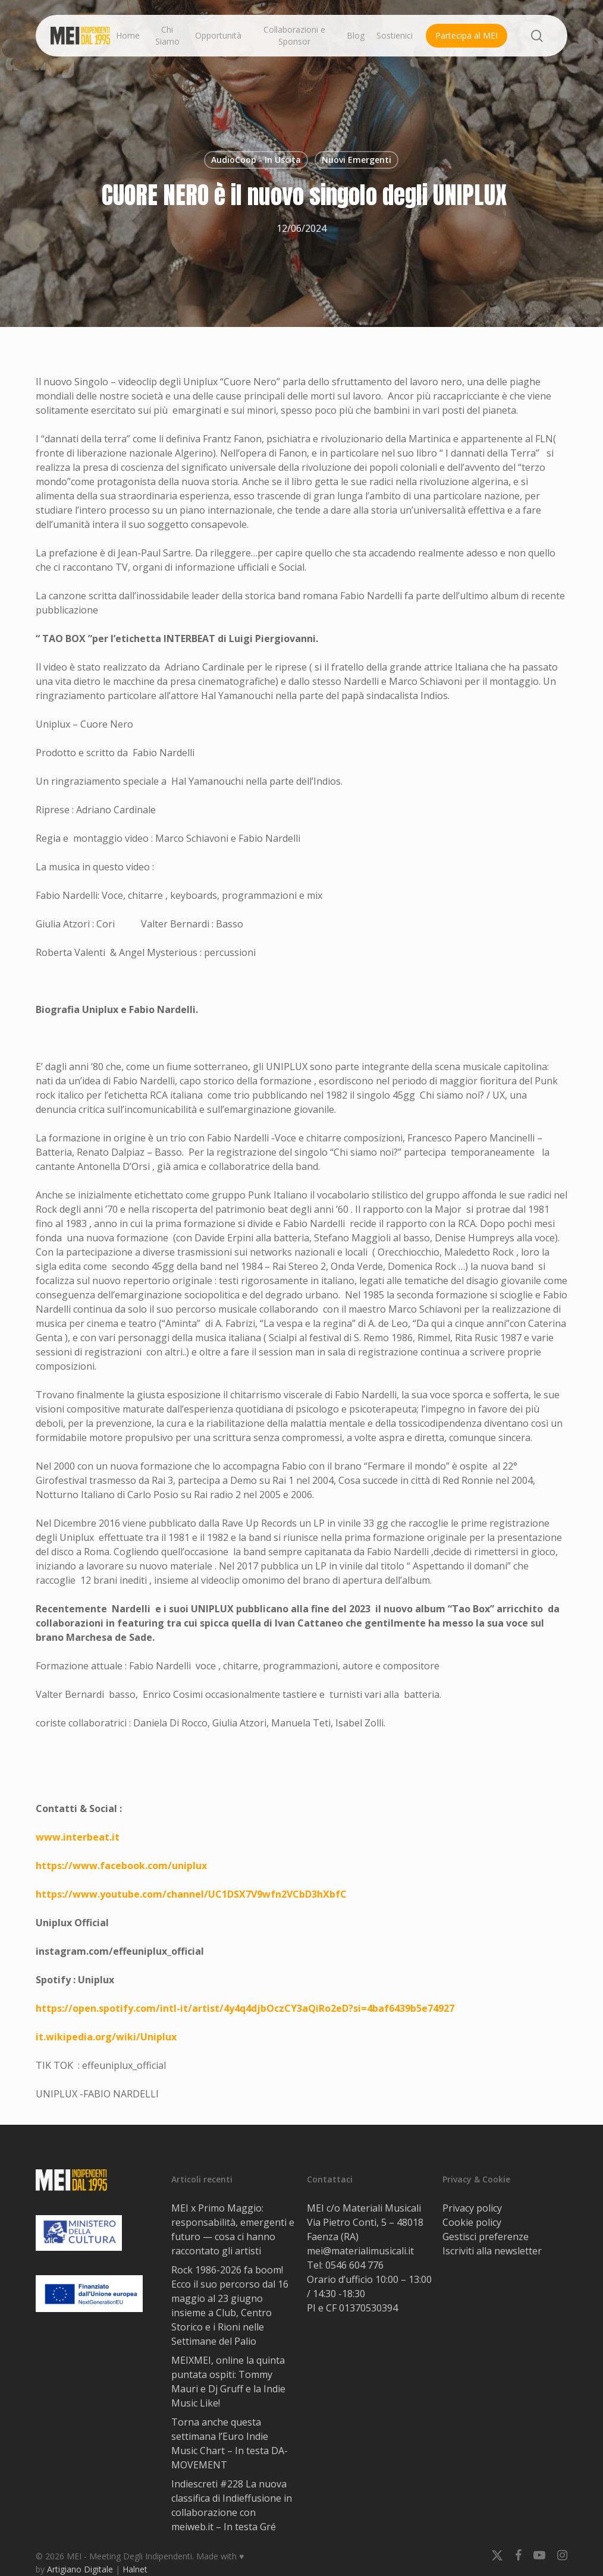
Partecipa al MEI (466, 35)
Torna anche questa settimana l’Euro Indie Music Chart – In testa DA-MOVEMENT (229, 2443)
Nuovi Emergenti (356, 159)
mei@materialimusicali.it (360, 2250)
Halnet (135, 2569)
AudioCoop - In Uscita (256, 159)
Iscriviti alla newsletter (492, 2250)
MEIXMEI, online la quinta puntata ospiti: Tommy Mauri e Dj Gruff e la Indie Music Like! (228, 2382)
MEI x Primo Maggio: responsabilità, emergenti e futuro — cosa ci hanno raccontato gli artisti (232, 2229)
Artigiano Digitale (80, 2569)
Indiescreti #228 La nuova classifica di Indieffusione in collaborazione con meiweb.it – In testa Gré (231, 2505)
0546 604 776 (354, 2265)
